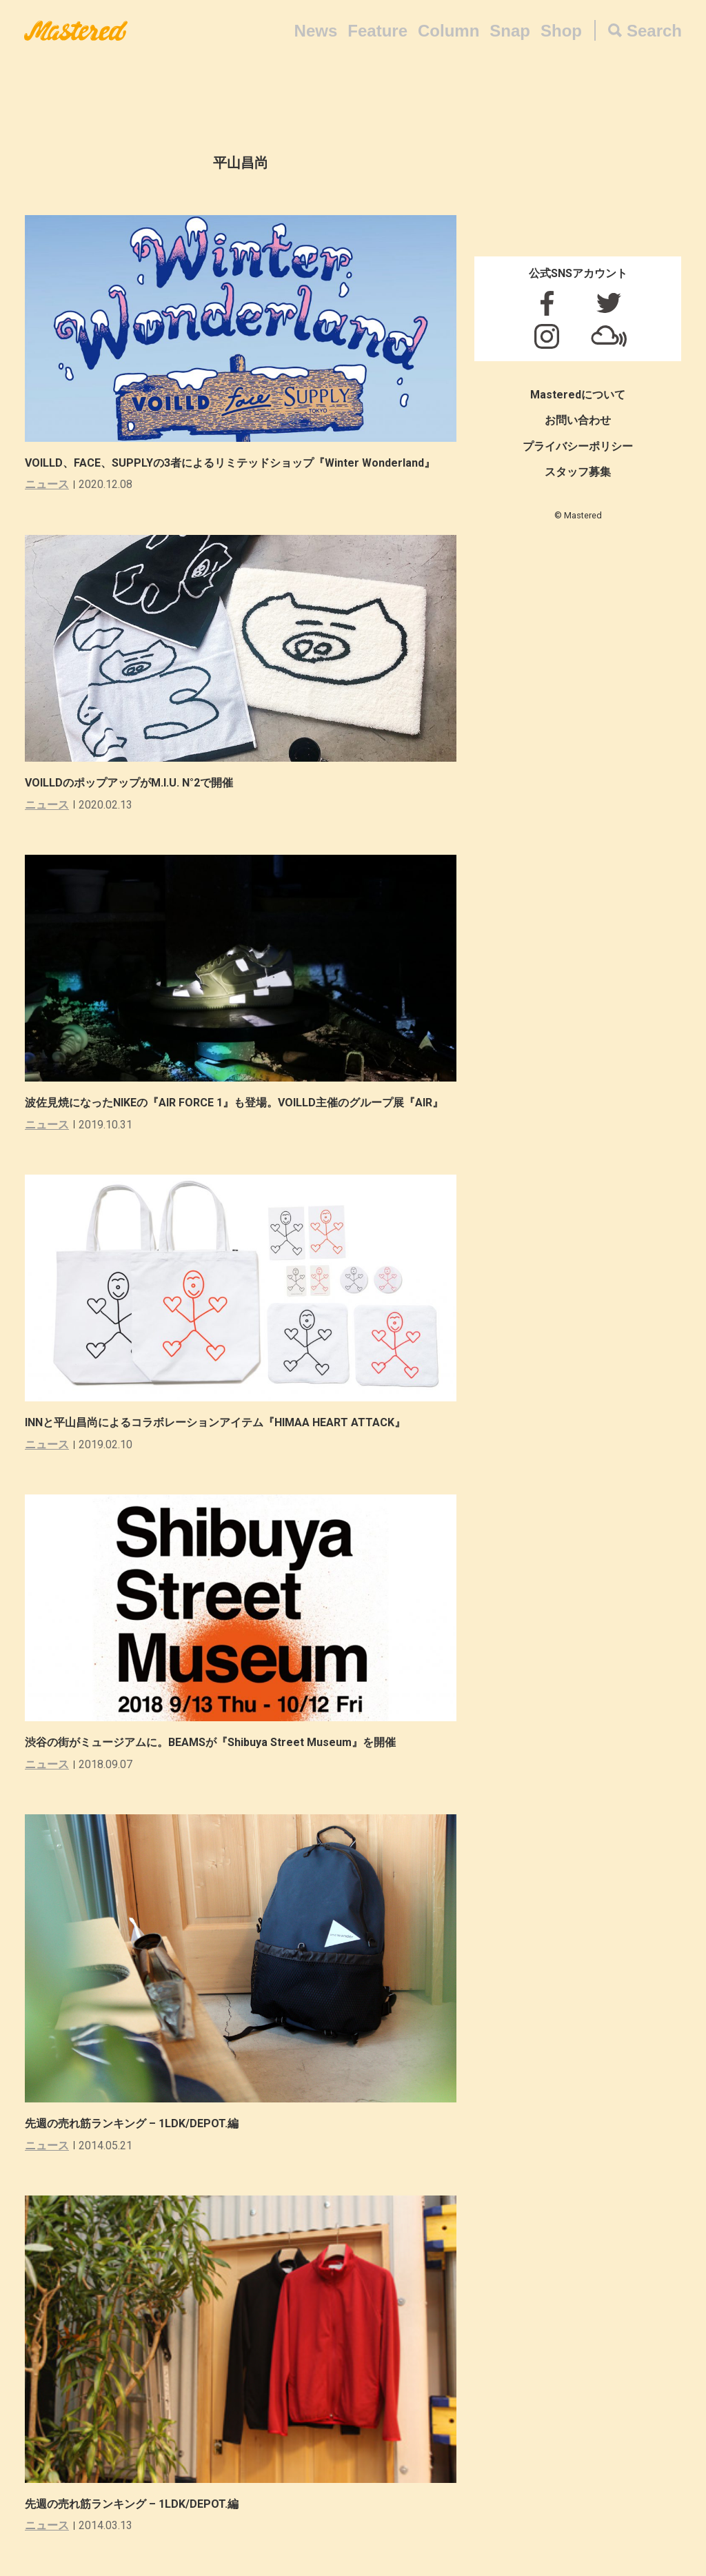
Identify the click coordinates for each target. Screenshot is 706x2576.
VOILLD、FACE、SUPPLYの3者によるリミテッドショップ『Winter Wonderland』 (230, 462)
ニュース (47, 484)
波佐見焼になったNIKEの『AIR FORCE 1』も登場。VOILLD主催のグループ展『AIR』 (234, 1102)
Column (448, 30)
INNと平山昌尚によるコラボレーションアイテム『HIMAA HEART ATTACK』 (215, 1422)
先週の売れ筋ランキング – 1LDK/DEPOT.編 (132, 2123)
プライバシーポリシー (578, 446)
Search (654, 30)
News (316, 30)
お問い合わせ (578, 420)
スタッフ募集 (578, 471)
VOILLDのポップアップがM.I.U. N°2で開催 (129, 782)
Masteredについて (577, 394)
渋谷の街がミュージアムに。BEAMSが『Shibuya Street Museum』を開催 (210, 1742)
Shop (561, 30)
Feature (377, 30)
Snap (510, 30)
